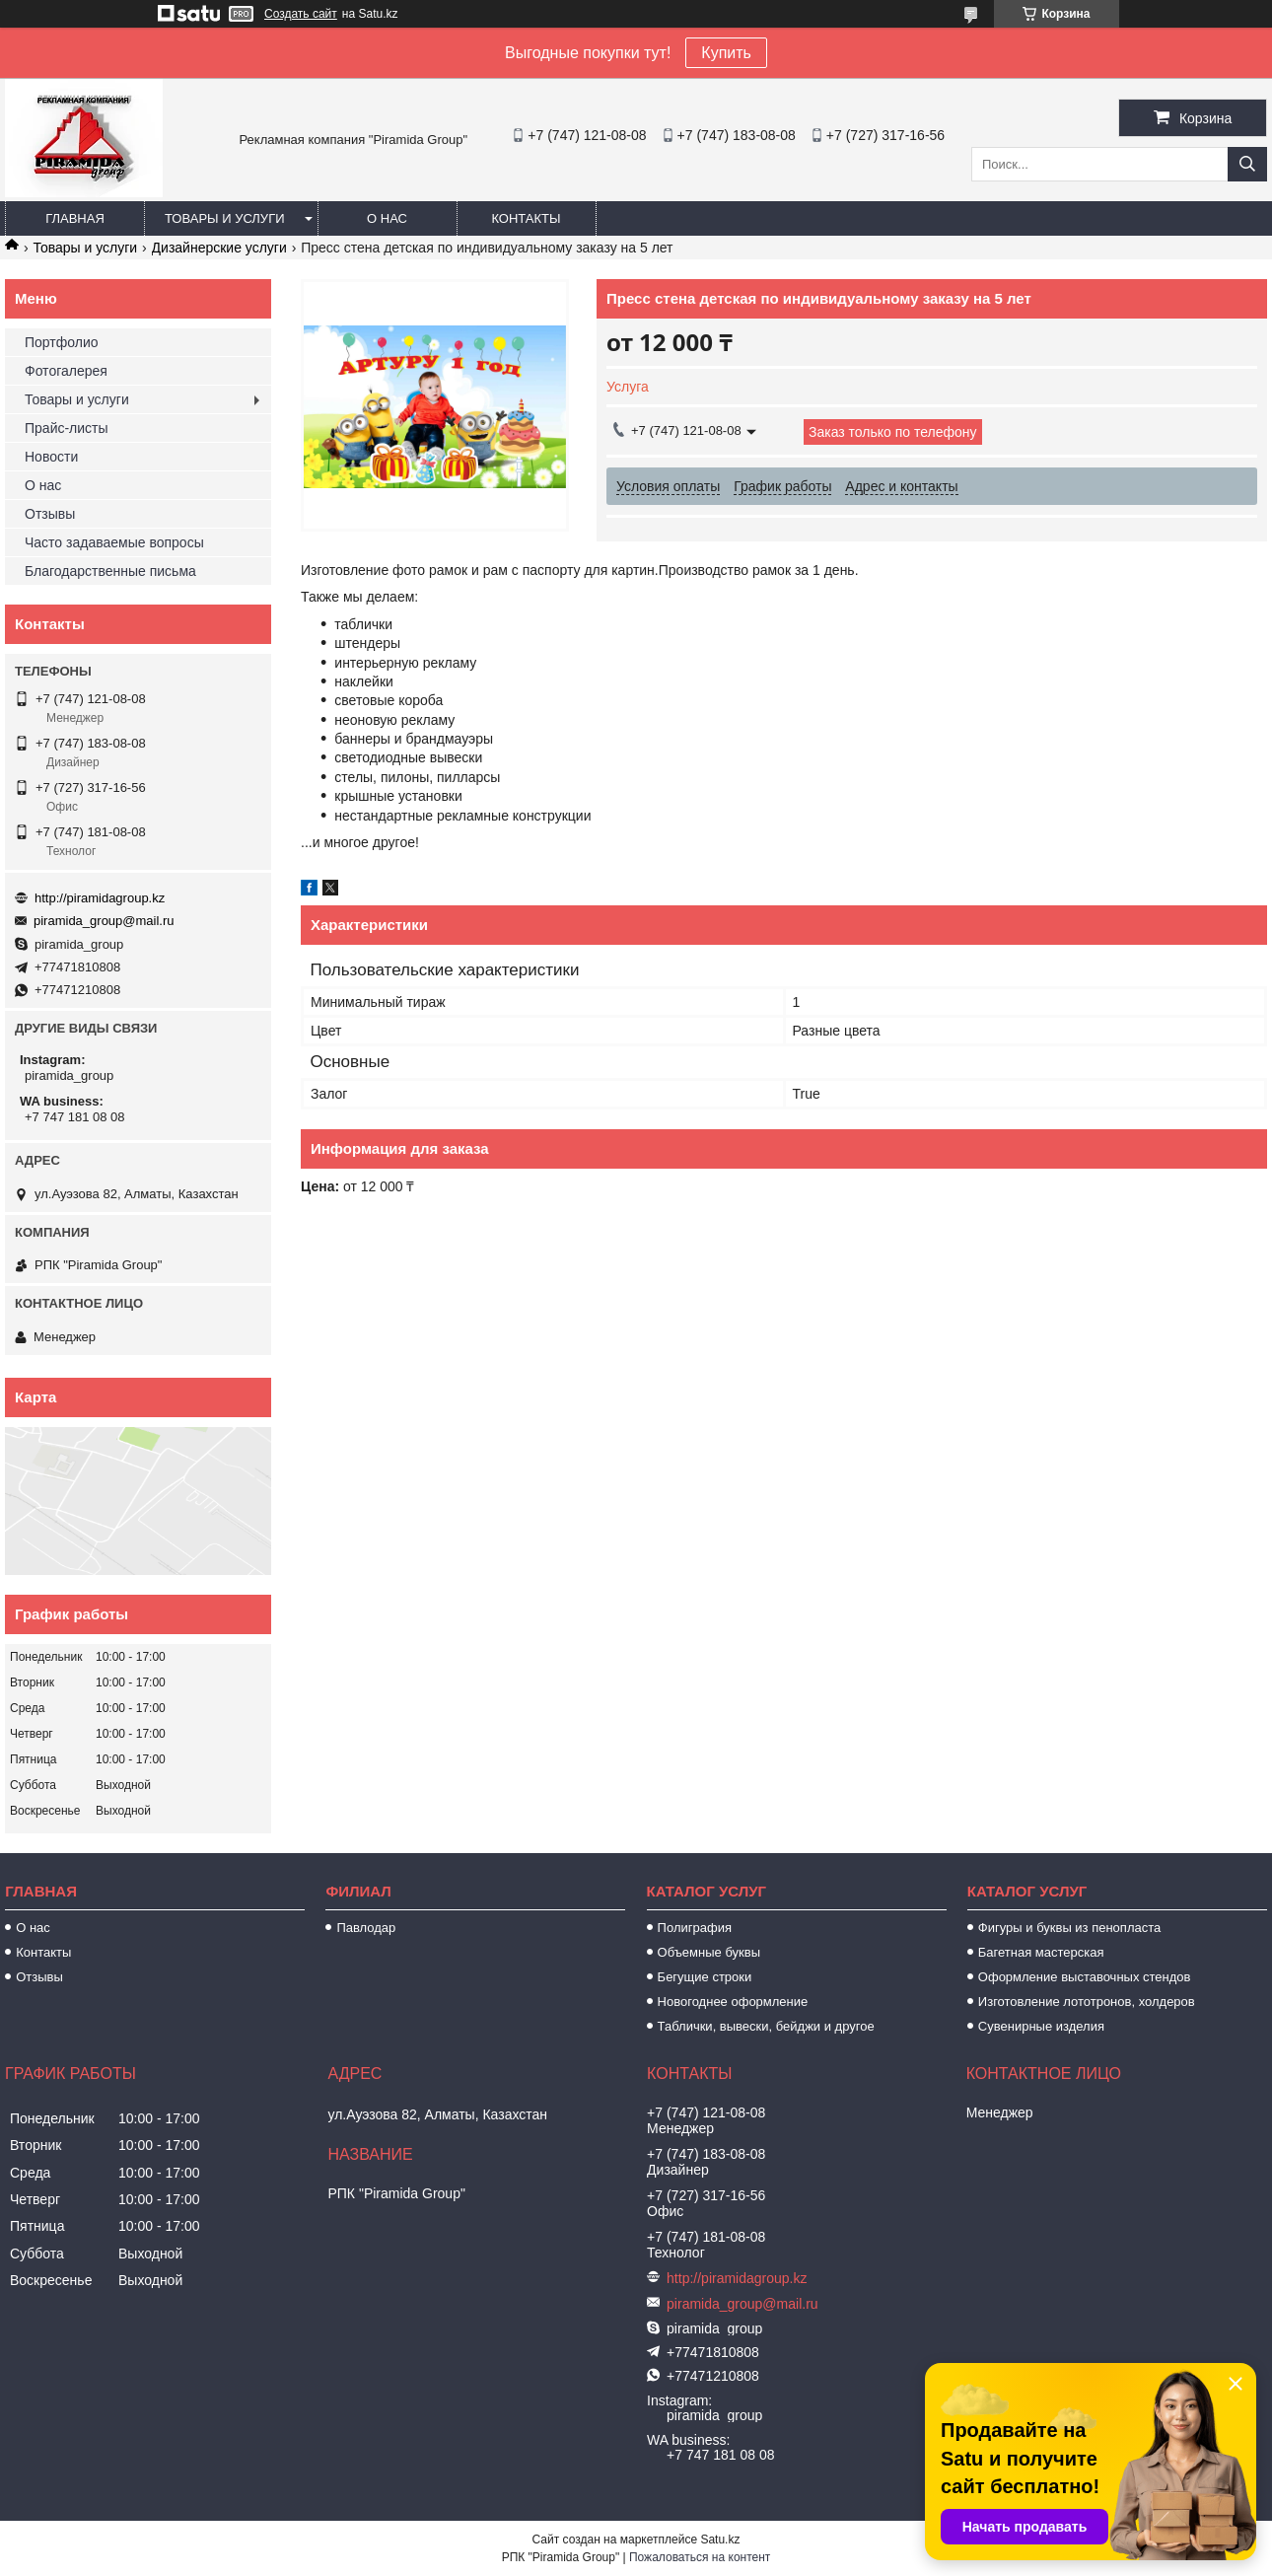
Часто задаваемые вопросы (114, 542)
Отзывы (50, 514)
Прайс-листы (66, 428)
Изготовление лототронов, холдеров (1086, 2001)
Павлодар (365, 1927)
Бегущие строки (705, 1976)
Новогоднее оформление (733, 2001)
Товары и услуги (225, 218)
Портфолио (62, 342)
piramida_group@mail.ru (104, 920)
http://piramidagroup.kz (100, 898)
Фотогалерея (66, 371)
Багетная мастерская (1041, 1952)
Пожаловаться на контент (699, 2557)
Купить (726, 52)
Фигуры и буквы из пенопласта (1069, 1927)
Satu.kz (720, 2539)
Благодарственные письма (110, 571)
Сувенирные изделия (1041, 2026)
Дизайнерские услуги (219, 247)
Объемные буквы (709, 1952)
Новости (51, 457)
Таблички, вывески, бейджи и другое (766, 2026)
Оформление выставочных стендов (1084, 1976)
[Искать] (1247, 164)
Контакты (525, 218)
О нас (387, 218)
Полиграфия (695, 1927)
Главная (75, 218)
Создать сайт (300, 14)
